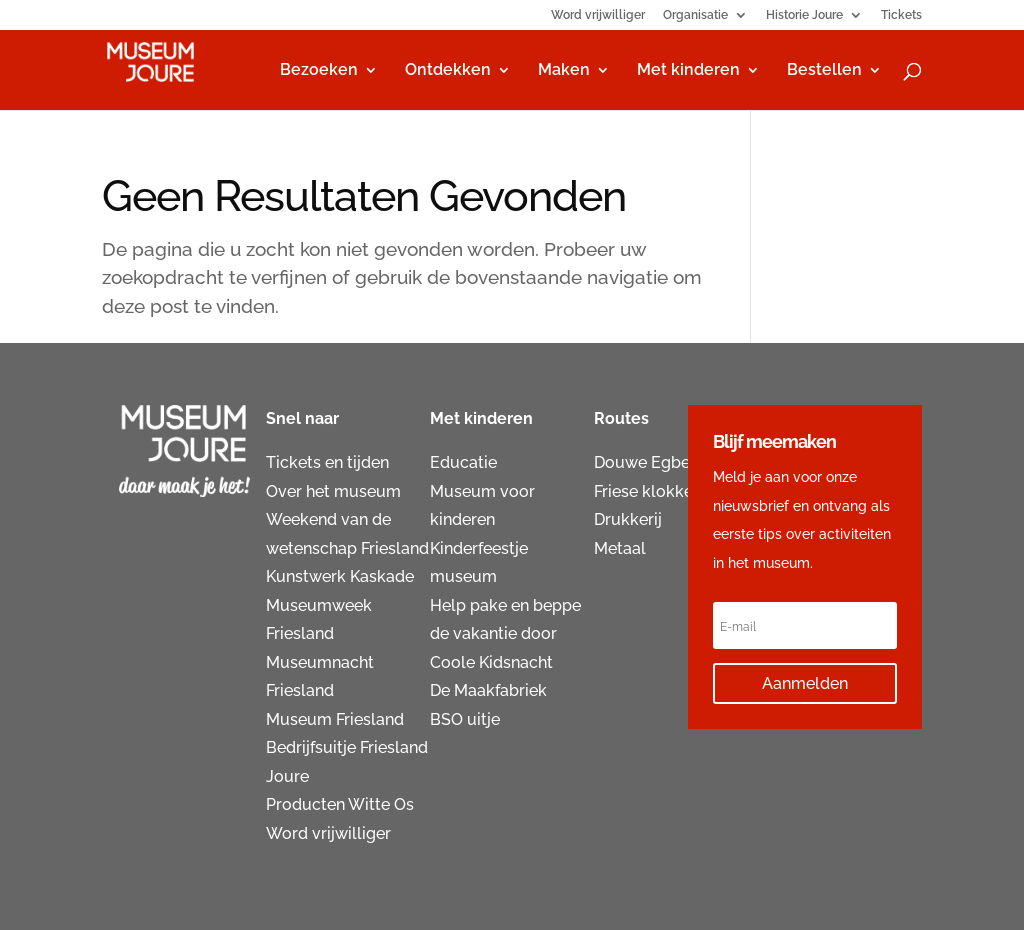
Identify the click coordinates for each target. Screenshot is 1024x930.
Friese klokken (648, 491)
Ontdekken (448, 71)
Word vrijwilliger (598, 15)
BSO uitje (465, 719)
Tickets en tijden (327, 462)
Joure (287, 776)
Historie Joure (804, 15)
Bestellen (824, 71)
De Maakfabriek (488, 690)
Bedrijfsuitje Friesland (347, 747)
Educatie (463, 462)
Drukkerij (628, 519)
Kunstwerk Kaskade (340, 576)
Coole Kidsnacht (491, 662)
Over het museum (333, 491)
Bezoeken (319, 71)
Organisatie (695, 15)
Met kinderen (688, 71)
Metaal (620, 548)
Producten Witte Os (340, 804)
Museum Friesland (335, 719)
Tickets (901, 15)
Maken (564, 71)
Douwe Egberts (652, 462)
